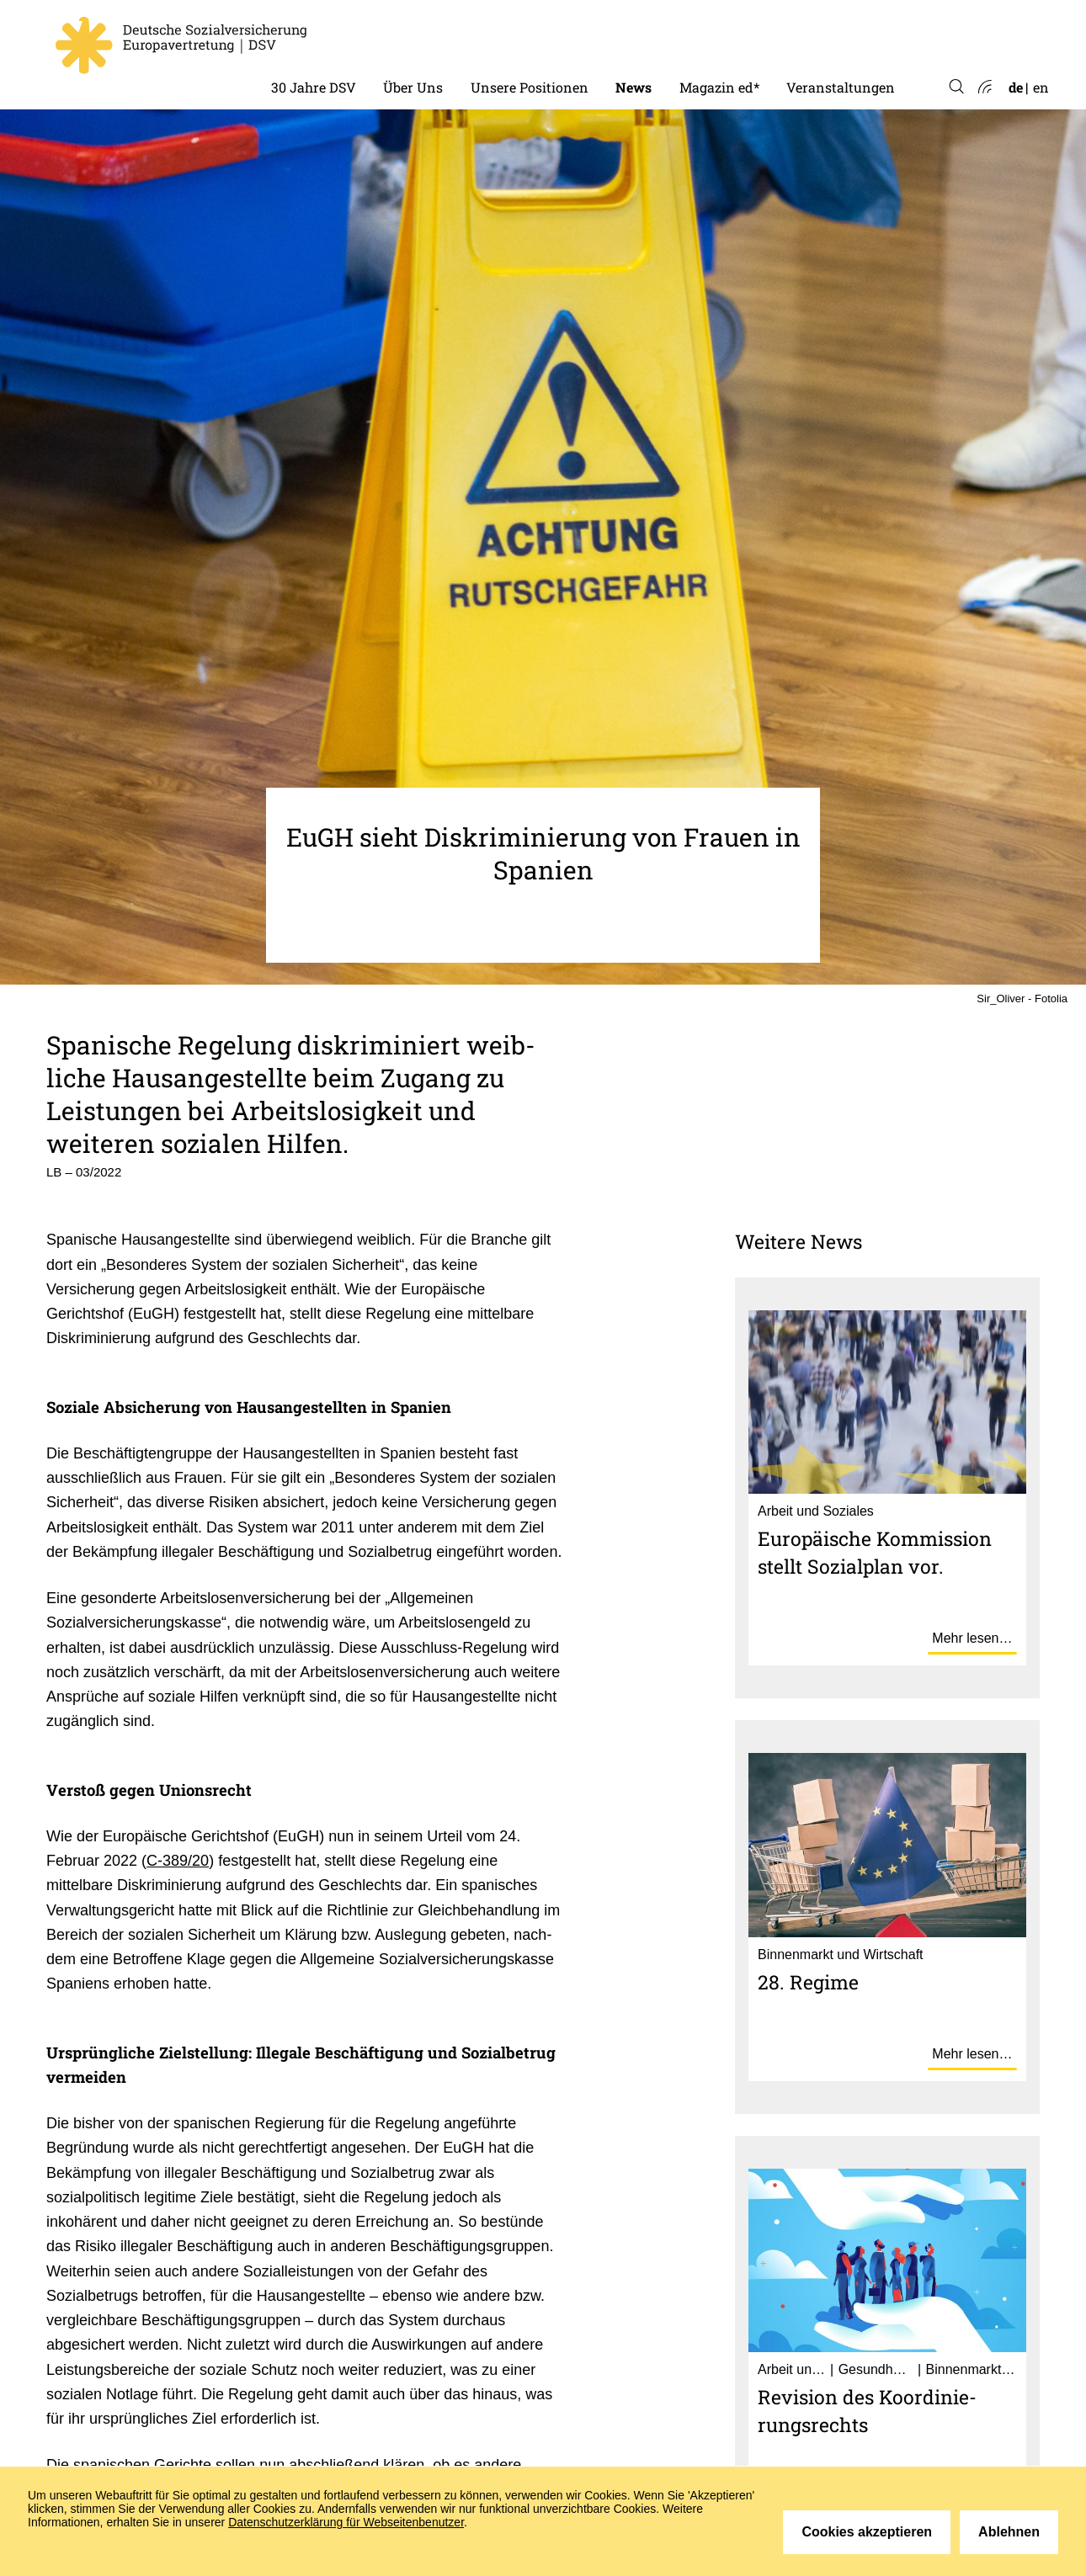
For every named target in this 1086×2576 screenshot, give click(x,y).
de (1016, 87)
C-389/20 (177, 1860)
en (1041, 87)
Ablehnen (1009, 2532)
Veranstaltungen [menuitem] (840, 87)
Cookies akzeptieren (866, 2532)
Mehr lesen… (972, 1638)
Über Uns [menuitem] (413, 87)
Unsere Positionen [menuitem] (529, 87)
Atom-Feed (983, 87)
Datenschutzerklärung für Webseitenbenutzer (346, 2522)
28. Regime (808, 1981)
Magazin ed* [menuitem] (719, 87)
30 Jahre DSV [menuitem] (313, 87)
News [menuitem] (633, 87)
